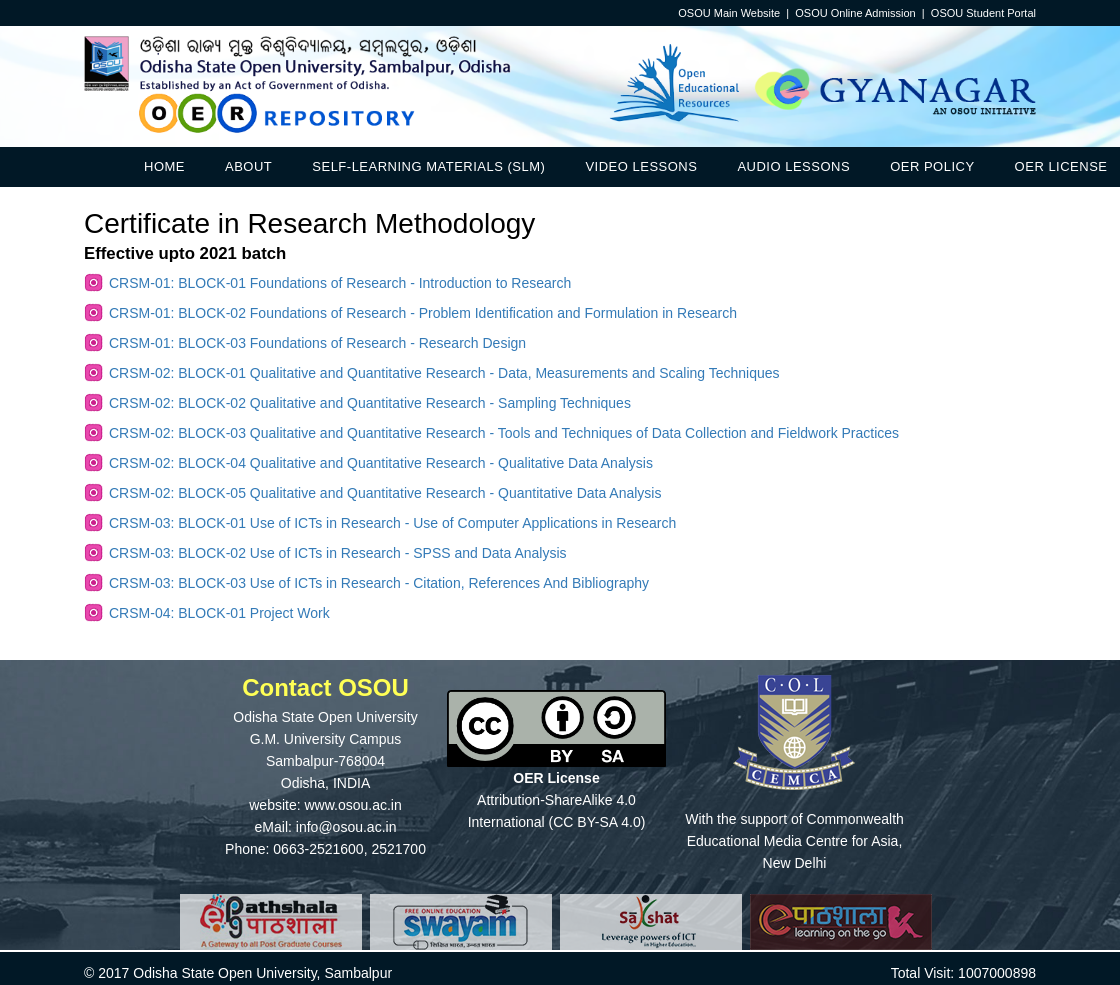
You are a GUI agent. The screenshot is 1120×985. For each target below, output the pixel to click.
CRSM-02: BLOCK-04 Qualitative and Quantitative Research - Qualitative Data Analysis (381, 463)
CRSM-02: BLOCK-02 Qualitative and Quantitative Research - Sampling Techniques (370, 403)
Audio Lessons (793, 166)
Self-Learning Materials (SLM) (428, 166)
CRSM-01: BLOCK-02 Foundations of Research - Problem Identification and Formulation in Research (423, 313)
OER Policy (932, 166)
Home (164, 166)
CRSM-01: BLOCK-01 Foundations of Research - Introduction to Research (340, 283)
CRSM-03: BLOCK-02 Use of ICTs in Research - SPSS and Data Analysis (338, 553)
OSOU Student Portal (983, 13)
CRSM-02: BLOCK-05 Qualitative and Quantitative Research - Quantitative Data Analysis (385, 493)
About (248, 166)
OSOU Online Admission (855, 13)
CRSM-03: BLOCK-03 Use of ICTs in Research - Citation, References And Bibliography (379, 583)
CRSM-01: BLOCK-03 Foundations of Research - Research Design (317, 343)
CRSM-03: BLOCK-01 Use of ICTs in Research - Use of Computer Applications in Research (392, 523)
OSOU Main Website (729, 13)
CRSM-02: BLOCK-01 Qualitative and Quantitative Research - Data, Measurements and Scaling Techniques (444, 373)
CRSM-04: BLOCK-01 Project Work (219, 613)
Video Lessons (641, 166)
